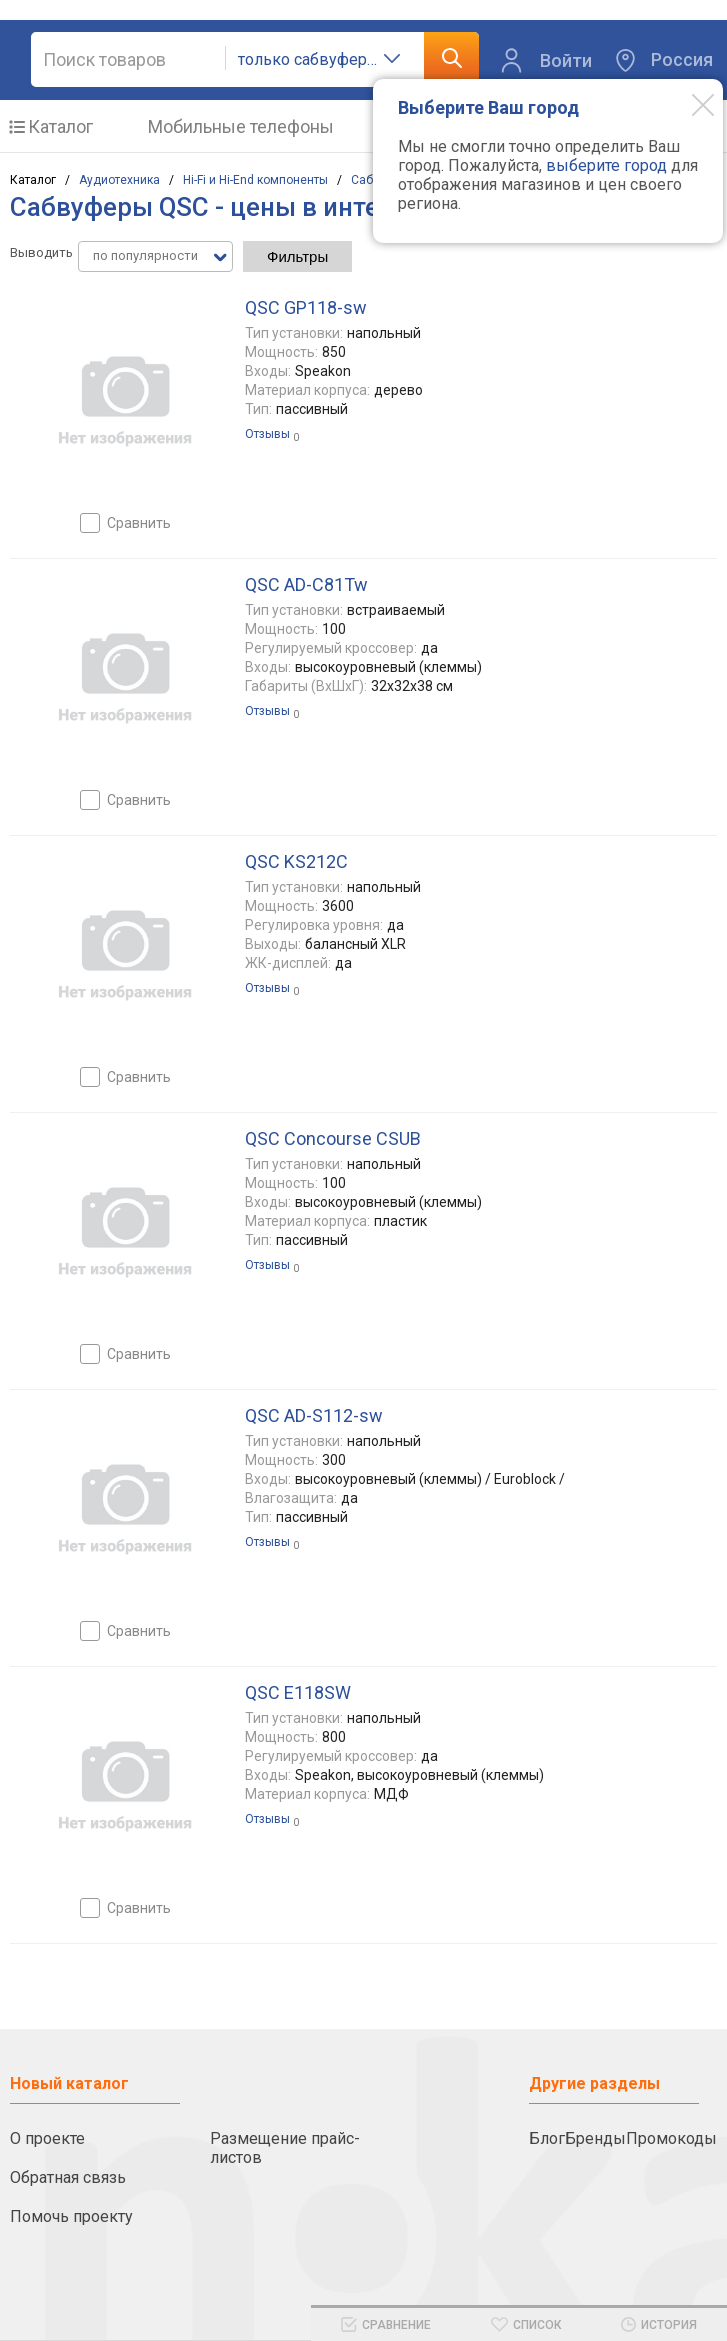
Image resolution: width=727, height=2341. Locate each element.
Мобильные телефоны (241, 126)
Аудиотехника (119, 180)
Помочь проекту (71, 2216)
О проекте (47, 2138)
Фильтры (297, 256)
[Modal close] (688, 104)
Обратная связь (68, 2177)
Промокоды (671, 2138)
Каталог (60, 126)
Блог (547, 2138)
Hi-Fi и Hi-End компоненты (255, 180)
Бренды (595, 2138)
